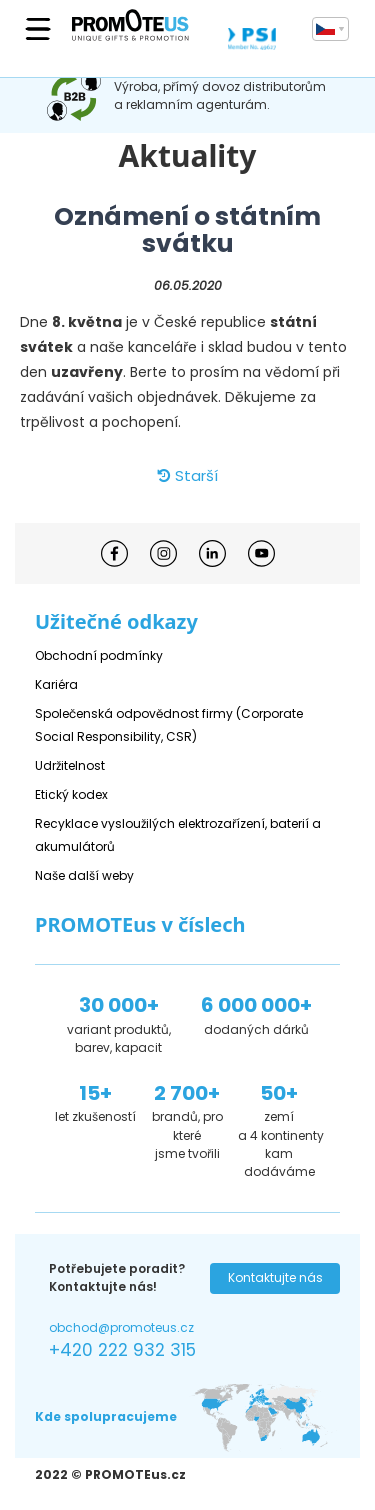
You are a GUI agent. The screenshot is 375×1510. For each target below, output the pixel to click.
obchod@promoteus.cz (121, 1327)
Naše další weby (84, 875)
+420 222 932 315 (122, 1350)
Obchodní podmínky (99, 655)
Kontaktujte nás (275, 1277)
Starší (188, 475)
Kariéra (56, 684)
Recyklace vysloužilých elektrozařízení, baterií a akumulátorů (178, 835)
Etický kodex (71, 794)
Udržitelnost (70, 765)
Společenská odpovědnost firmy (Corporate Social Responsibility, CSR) (169, 725)
